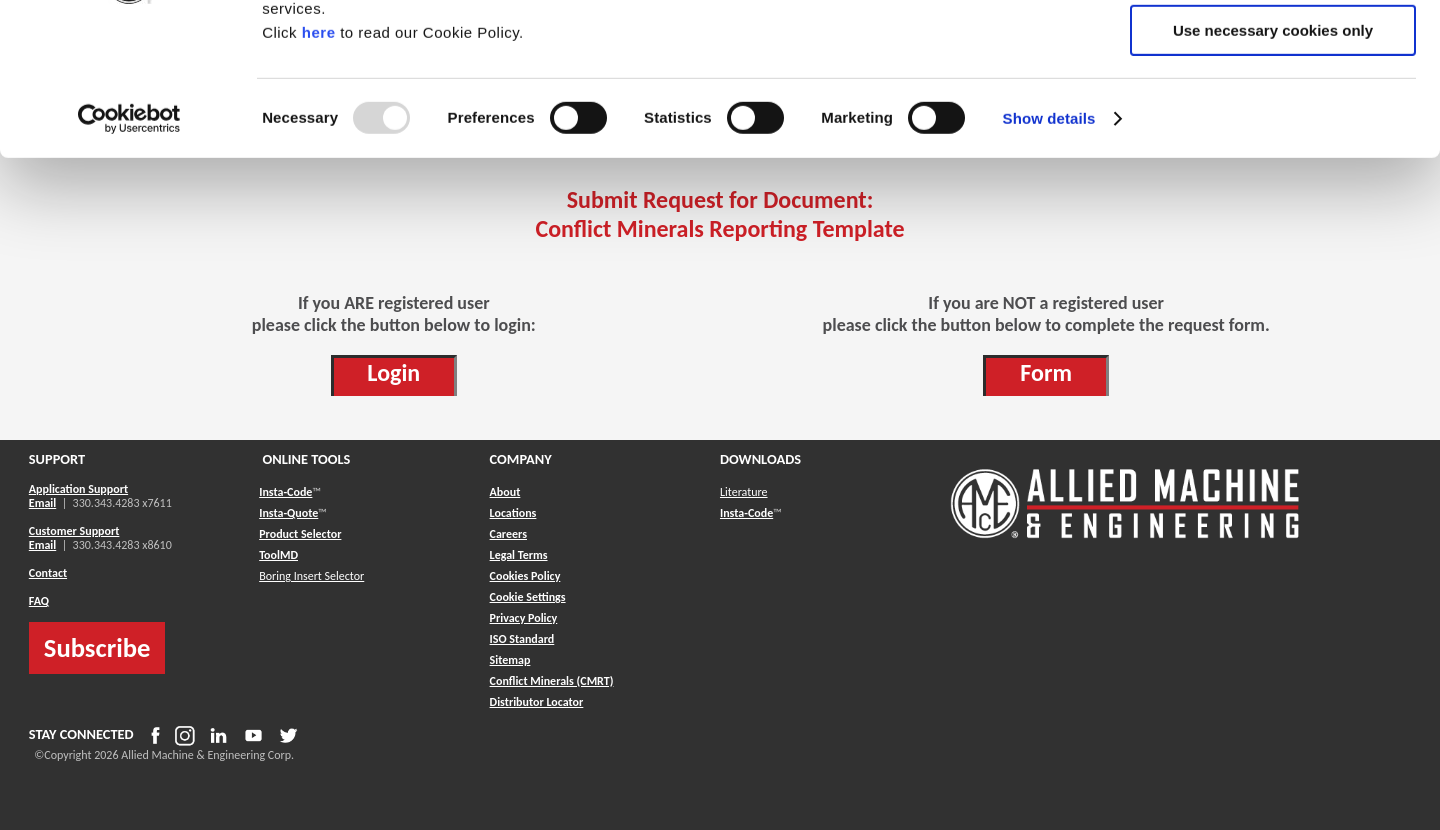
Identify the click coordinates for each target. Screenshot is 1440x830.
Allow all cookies (1273, 49)
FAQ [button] (39, 601)
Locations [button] (513, 513)
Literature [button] (744, 492)
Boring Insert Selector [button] (311, 576)
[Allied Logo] (1125, 535)
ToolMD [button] (278, 555)
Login (393, 372)
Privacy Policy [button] (524, 618)
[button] (510, 660)
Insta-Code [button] (285, 492)
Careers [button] (508, 534)
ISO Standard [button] (522, 639)
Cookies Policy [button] (525, 576)
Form (1046, 372)
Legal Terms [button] (519, 555)
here (319, 168)
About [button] (505, 492)
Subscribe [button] (97, 648)
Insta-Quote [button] (288, 513)
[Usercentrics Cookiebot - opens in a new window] (129, 255)
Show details (1049, 254)
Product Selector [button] (300, 534)
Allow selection (1272, 108)
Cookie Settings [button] (528, 597)
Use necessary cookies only (1273, 166)
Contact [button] (48, 573)
